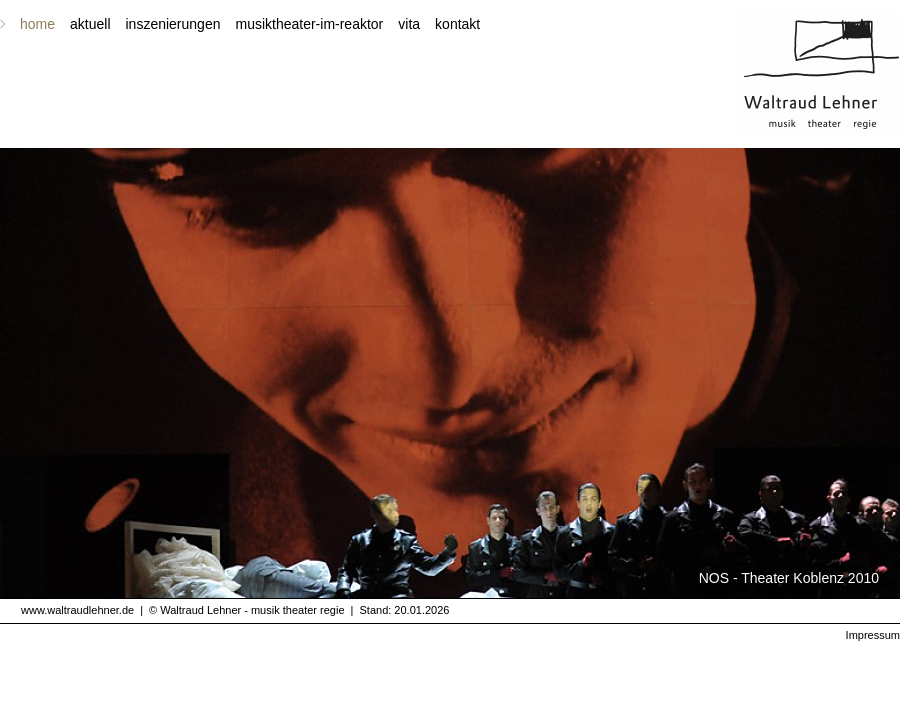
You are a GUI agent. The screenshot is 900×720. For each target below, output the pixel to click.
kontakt (457, 24)
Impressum (873, 635)
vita (409, 24)
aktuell (90, 24)
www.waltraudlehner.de (77, 610)
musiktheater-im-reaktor (309, 24)
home (37, 24)
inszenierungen (173, 24)
